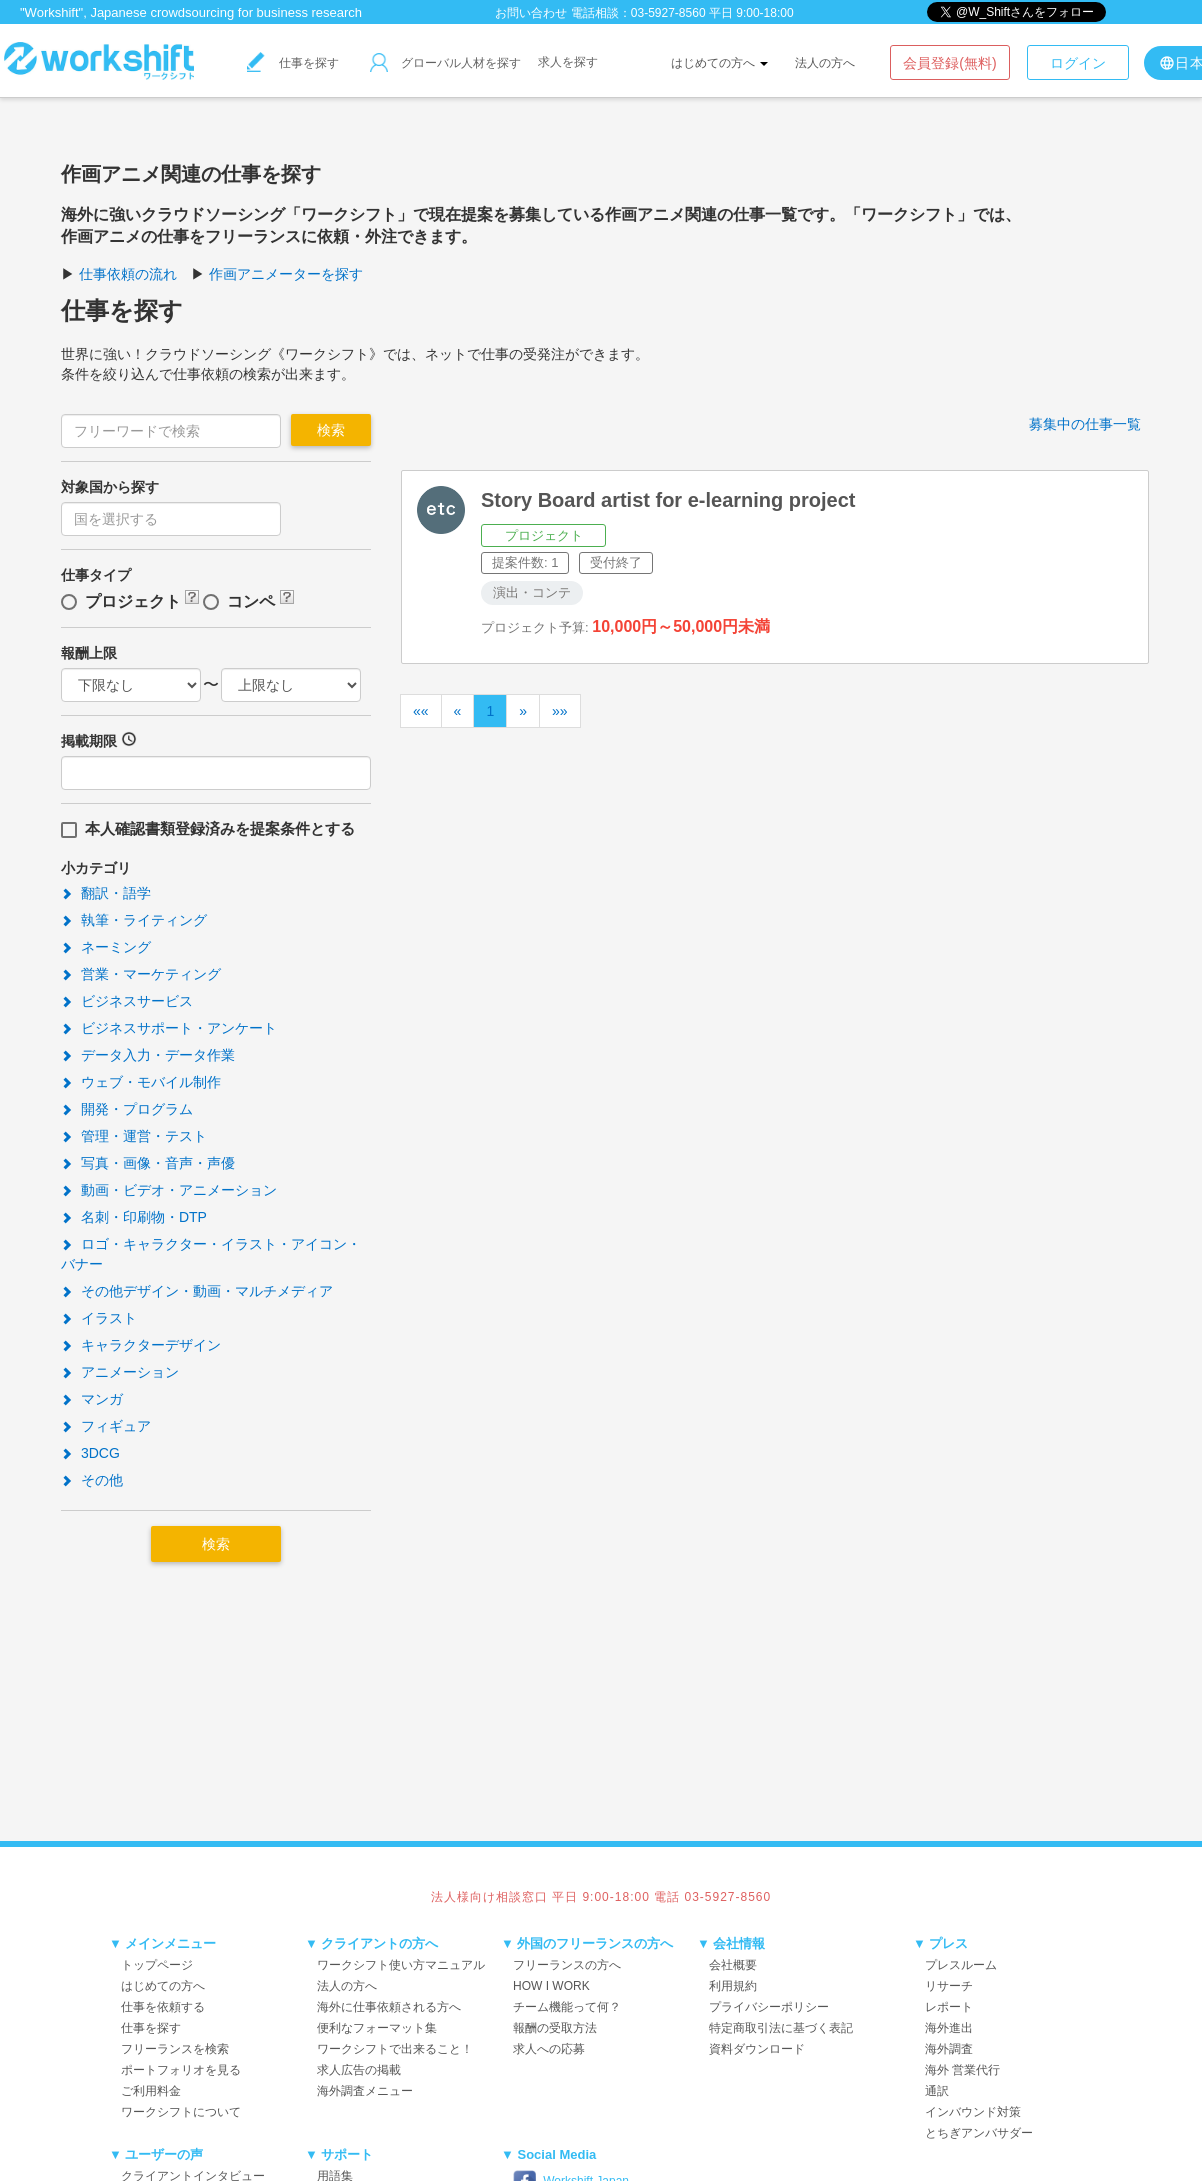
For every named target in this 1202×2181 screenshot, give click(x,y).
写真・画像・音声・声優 (148, 1163)
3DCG (90, 1453)
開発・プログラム (127, 1109)
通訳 (937, 2091)
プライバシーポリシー (769, 2007)
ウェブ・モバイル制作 (141, 1082)
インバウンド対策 (973, 2112)
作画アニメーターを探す (286, 274)
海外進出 (949, 2028)
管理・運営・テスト (134, 1136)
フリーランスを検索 (175, 2049)
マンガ (92, 1399)
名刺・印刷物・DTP (134, 1217)
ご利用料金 (151, 2091)
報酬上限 (89, 653)
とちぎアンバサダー (979, 2133)
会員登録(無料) (949, 63)
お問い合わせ (531, 13)
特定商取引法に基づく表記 (781, 2028)
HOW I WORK (551, 1986)
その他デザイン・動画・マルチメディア (197, 1291)
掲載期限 (89, 741)
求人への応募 (549, 2049)
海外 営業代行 (962, 2070)
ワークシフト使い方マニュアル (401, 1965)
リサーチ (949, 1986)
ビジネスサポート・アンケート (169, 1028)
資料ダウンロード (757, 2049)
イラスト (99, 1318)
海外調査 (949, 2049)
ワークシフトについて (181, 2112)
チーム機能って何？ (567, 2007)
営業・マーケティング (141, 974)
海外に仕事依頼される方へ (389, 2007)
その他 (92, 1480)
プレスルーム (961, 1965)
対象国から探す (110, 487)
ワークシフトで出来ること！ (395, 2049)
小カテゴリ (96, 868)
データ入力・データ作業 (148, 1055)
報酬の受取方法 (555, 2028)
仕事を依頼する (163, 2007)
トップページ (157, 1965)
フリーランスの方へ (567, 1965)
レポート (949, 2007)
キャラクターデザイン (141, 1345)
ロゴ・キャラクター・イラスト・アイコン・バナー (211, 1254)
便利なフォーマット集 (377, 2028)
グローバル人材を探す (445, 63)
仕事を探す (293, 63)
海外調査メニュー (365, 2091)
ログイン (1078, 63)
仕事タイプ (96, 575)
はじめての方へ (719, 63)
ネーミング (106, 947)
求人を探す (568, 62)
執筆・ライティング (134, 920)
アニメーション (120, 1372)
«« (421, 711)
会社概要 (733, 1965)
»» (560, 711)
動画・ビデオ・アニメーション (169, 1190)
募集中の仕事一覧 (1085, 424)
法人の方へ (825, 63)
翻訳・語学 (106, 893)
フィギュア (106, 1426)
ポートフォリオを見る (181, 2070)
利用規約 (733, 1986)
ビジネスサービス (127, 1001)
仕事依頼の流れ (128, 274)
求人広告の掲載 (359, 2070)
